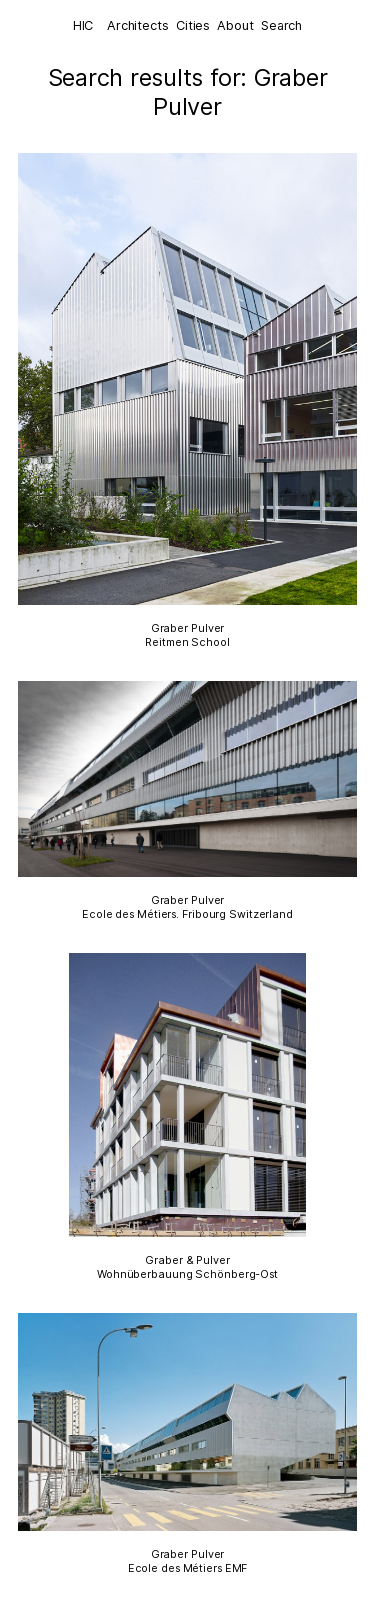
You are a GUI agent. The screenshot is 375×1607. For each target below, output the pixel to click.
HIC (83, 25)
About (235, 25)
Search (281, 25)
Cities (193, 25)
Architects (138, 25)
